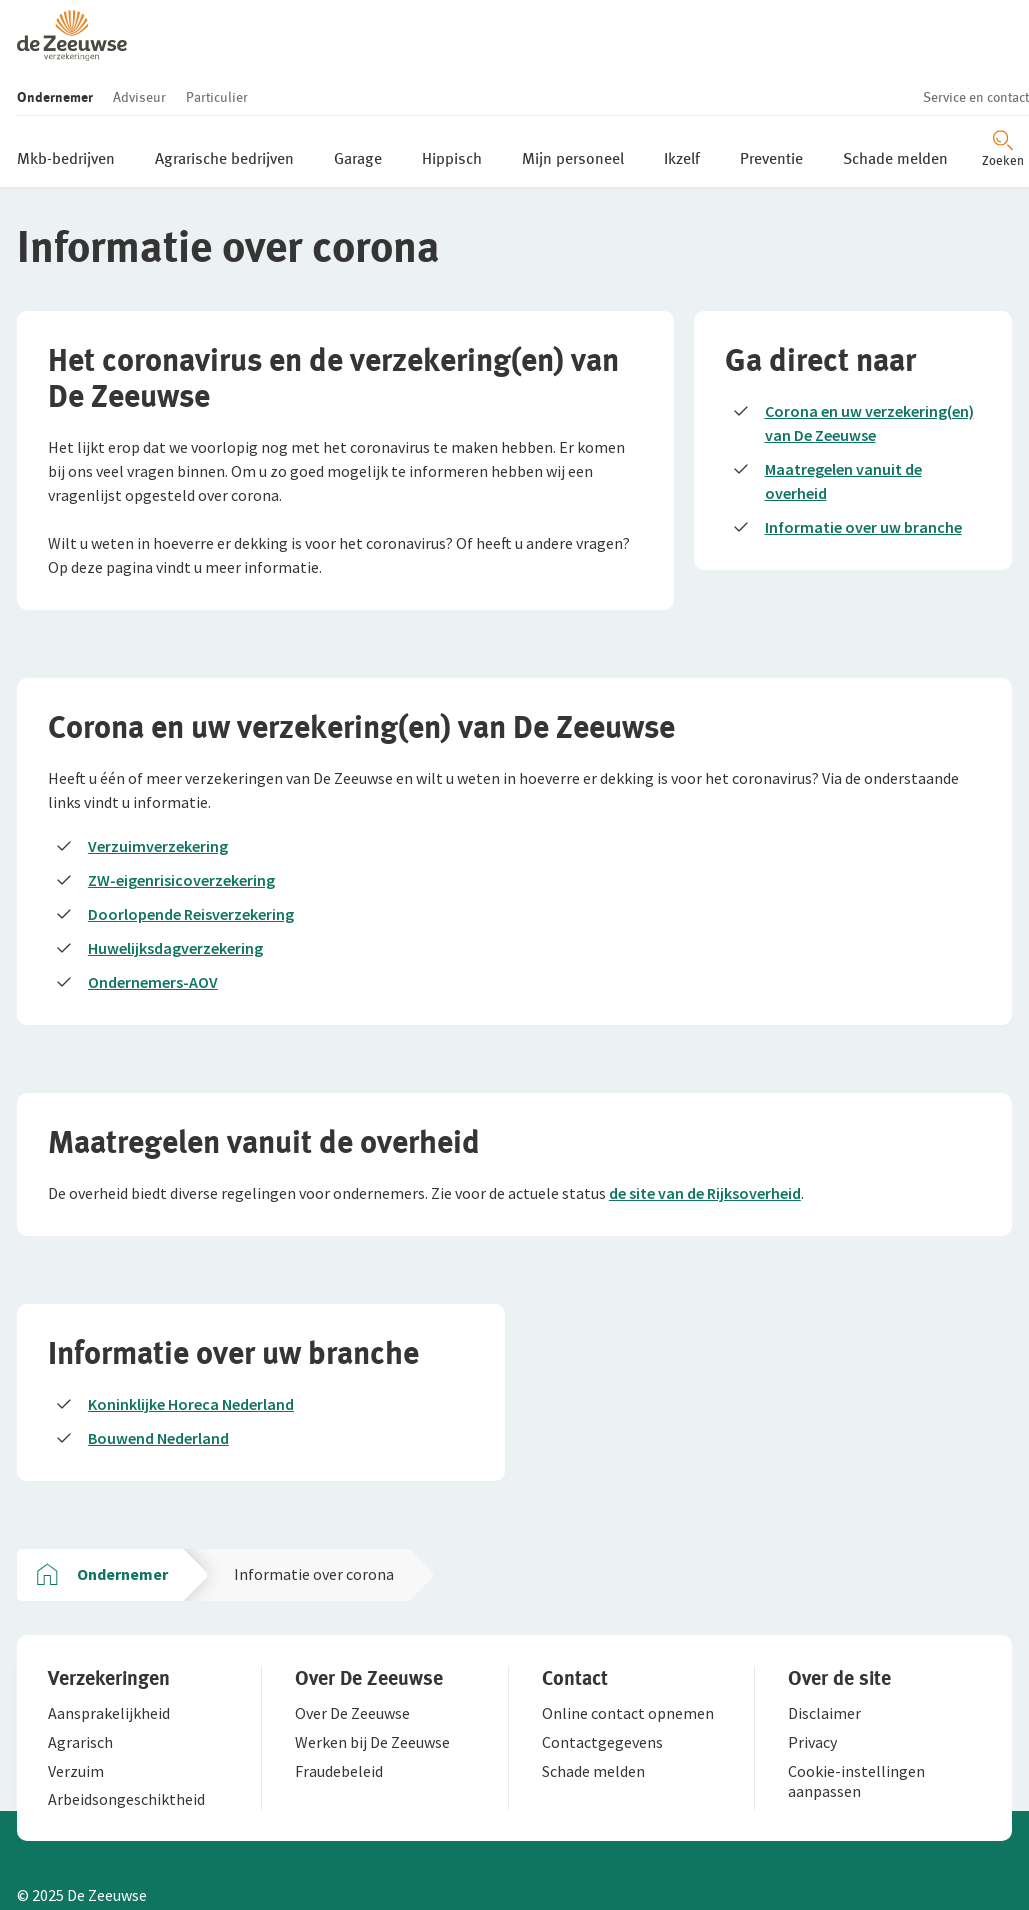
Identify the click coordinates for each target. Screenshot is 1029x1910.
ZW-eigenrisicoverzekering (184, 819)
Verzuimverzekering (161, 785)
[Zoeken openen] (907, 76)
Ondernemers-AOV (156, 921)
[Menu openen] (977, 76)
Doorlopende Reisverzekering (194, 853)
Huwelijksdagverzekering (178, 887)
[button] (127, 18)
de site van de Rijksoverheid (708, 1138)
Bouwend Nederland (161, 1389)
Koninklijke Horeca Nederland (194, 1355)
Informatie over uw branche (866, 459)
